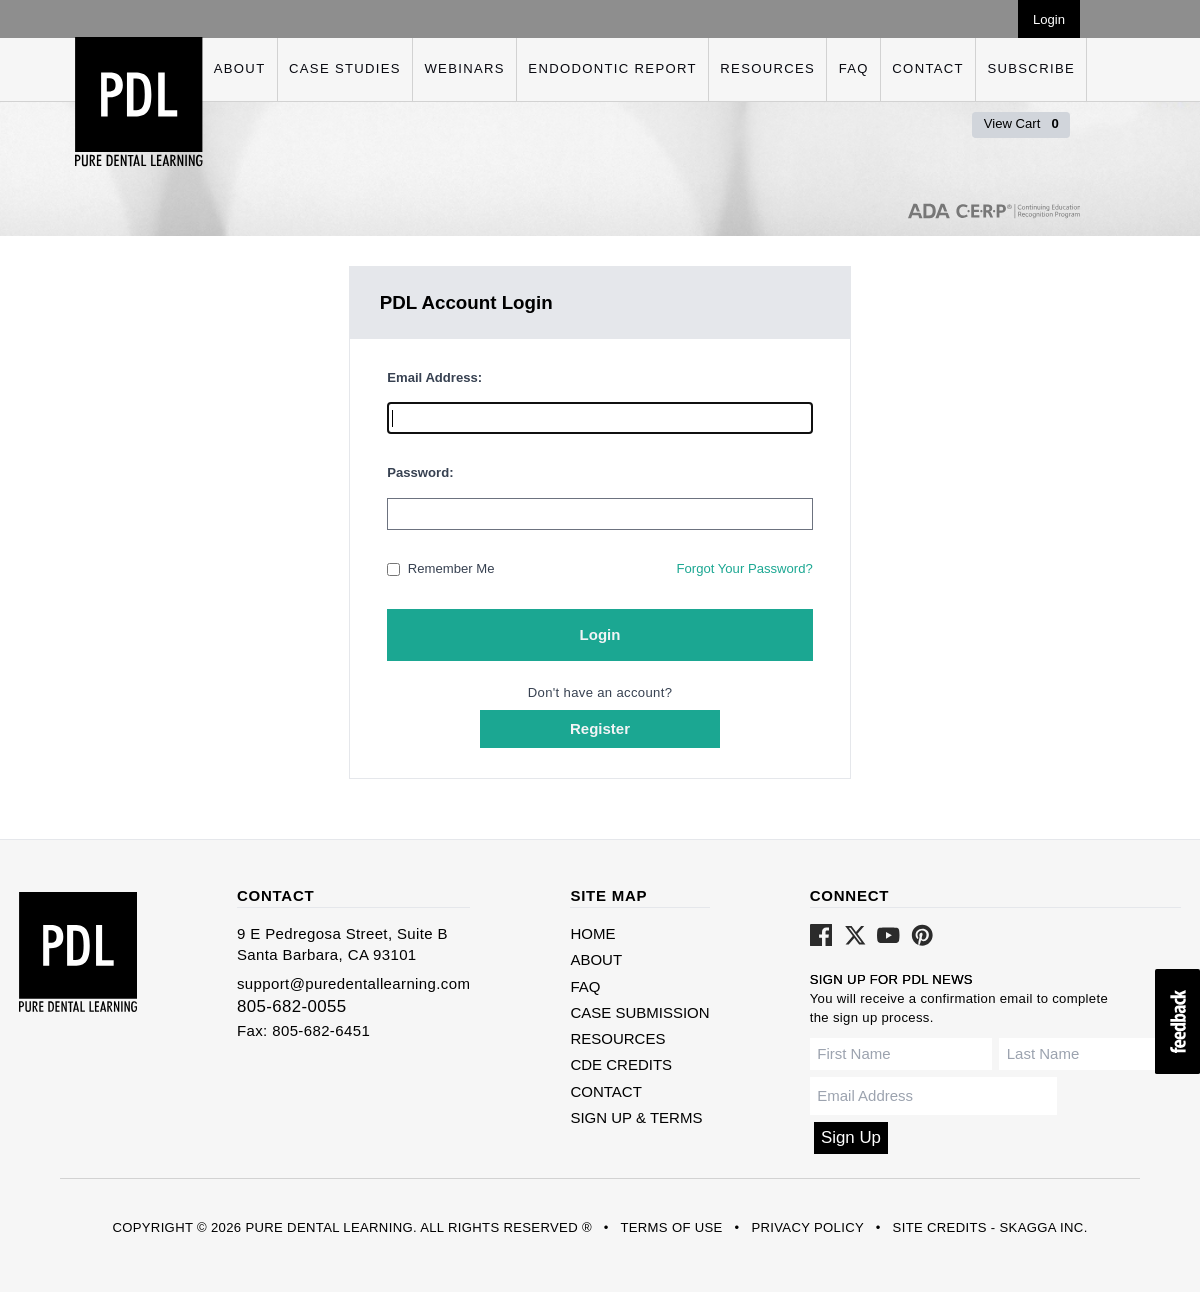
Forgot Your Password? (744, 568)
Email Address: (434, 377)
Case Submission (639, 1012)
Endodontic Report (612, 68)
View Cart (1021, 123)
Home (592, 933)
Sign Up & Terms (636, 1117)
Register (600, 728)
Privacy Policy (807, 1227)
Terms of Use (671, 1227)
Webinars (464, 68)
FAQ (854, 68)
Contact (928, 68)
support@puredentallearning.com (353, 983)
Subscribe (1031, 68)
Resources (767, 68)
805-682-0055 (292, 1006)
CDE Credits (621, 1064)
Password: (420, 472)
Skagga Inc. (1043, 1227)
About (240, 68)
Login (1049, 19)
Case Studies (345, 68)
